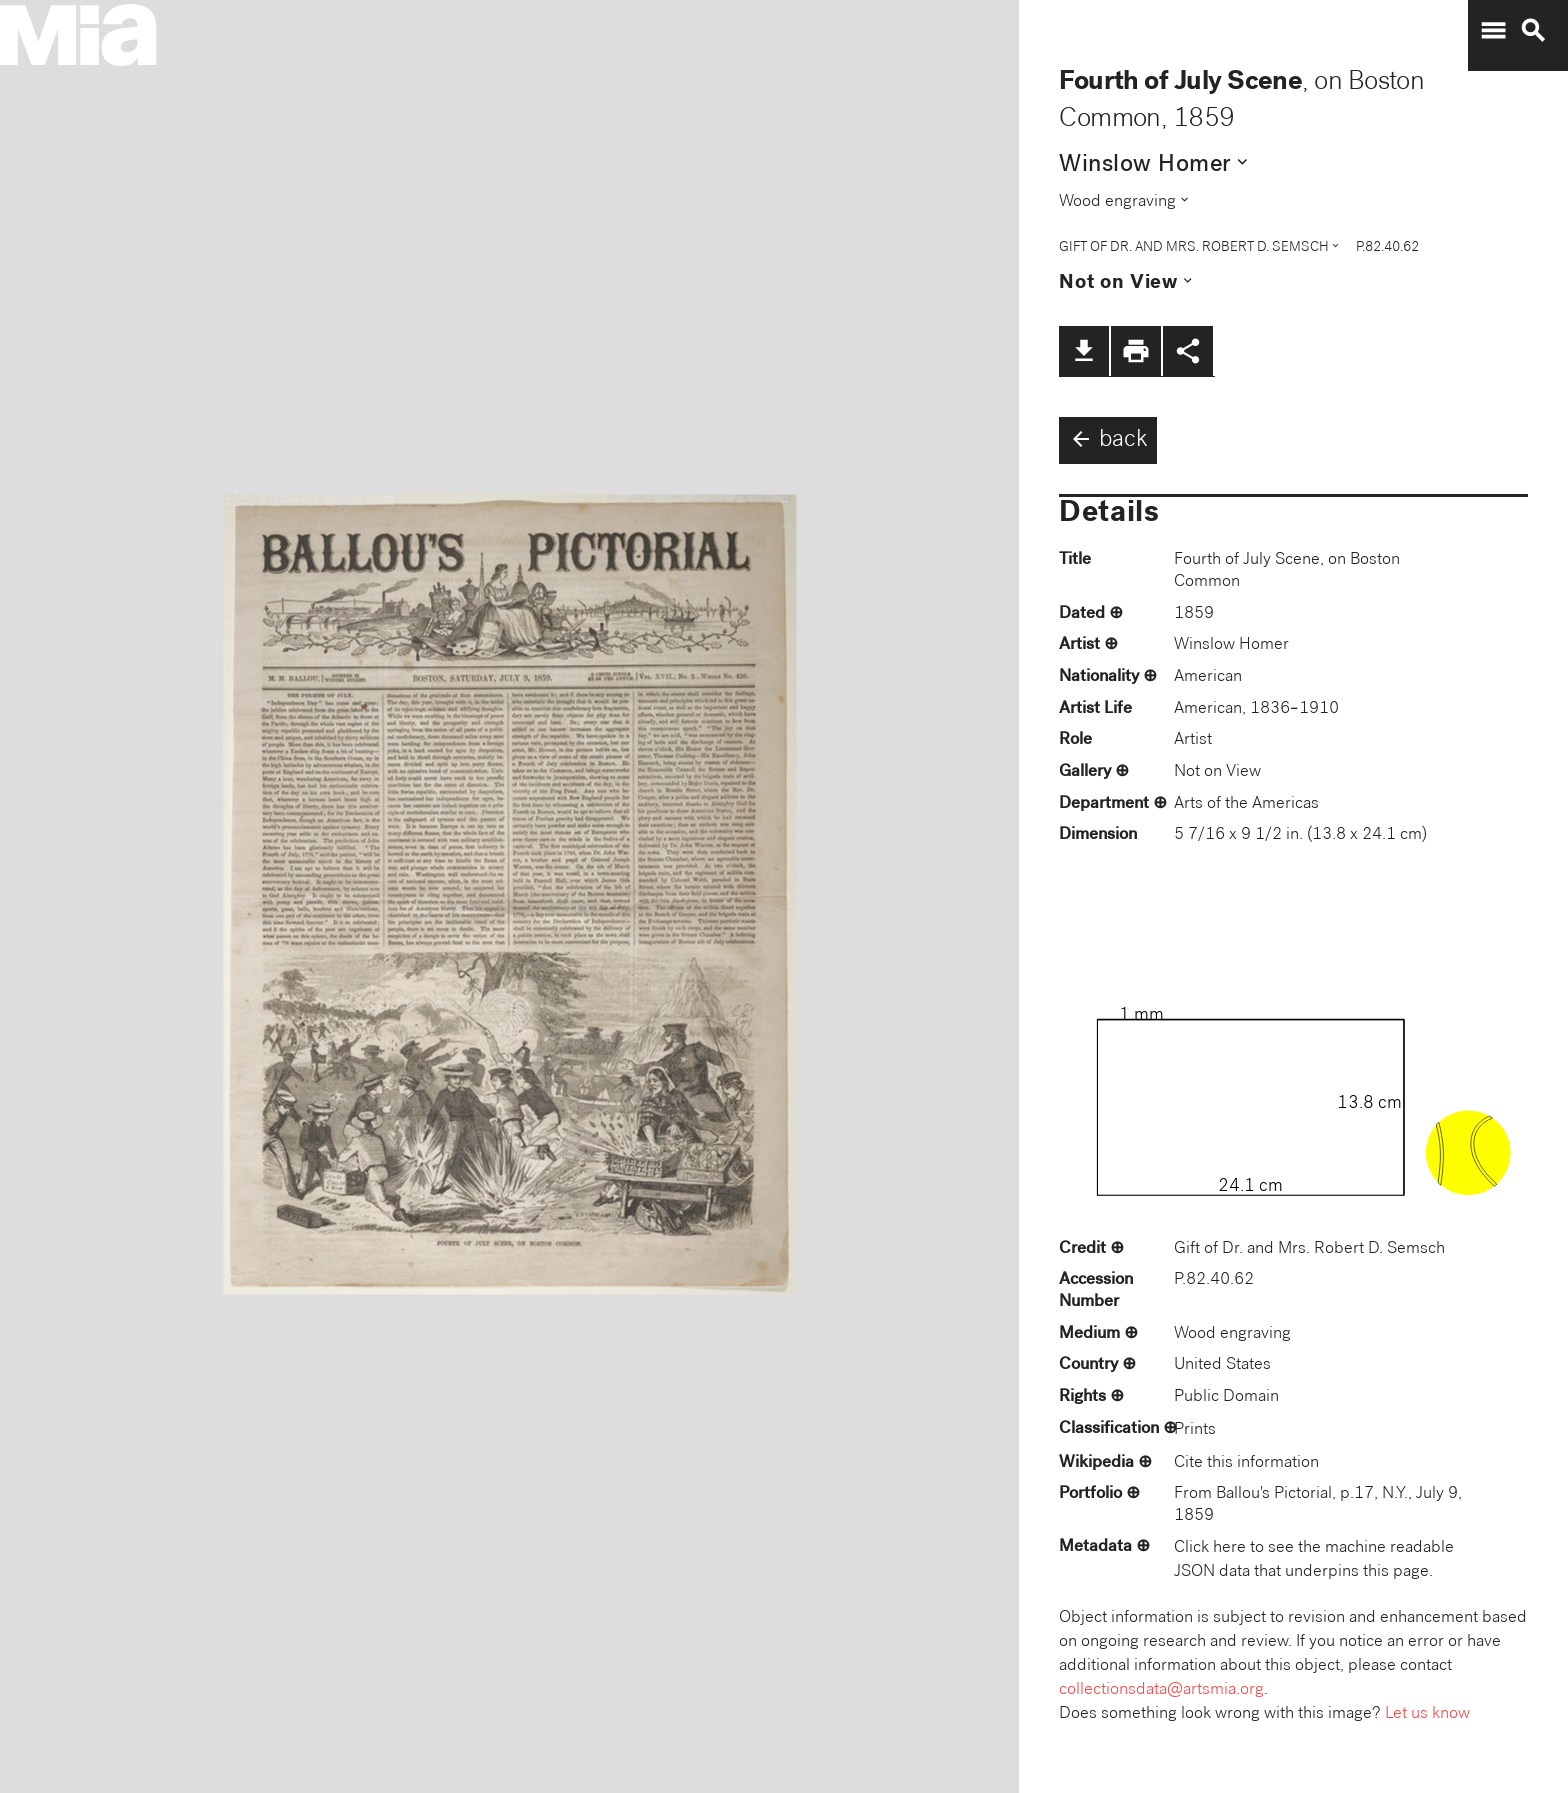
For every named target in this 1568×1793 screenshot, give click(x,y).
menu (1493, 31)
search (1533, 31)
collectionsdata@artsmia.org (1161, 1690)
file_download (1084, 351)
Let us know (1427, 1714)
